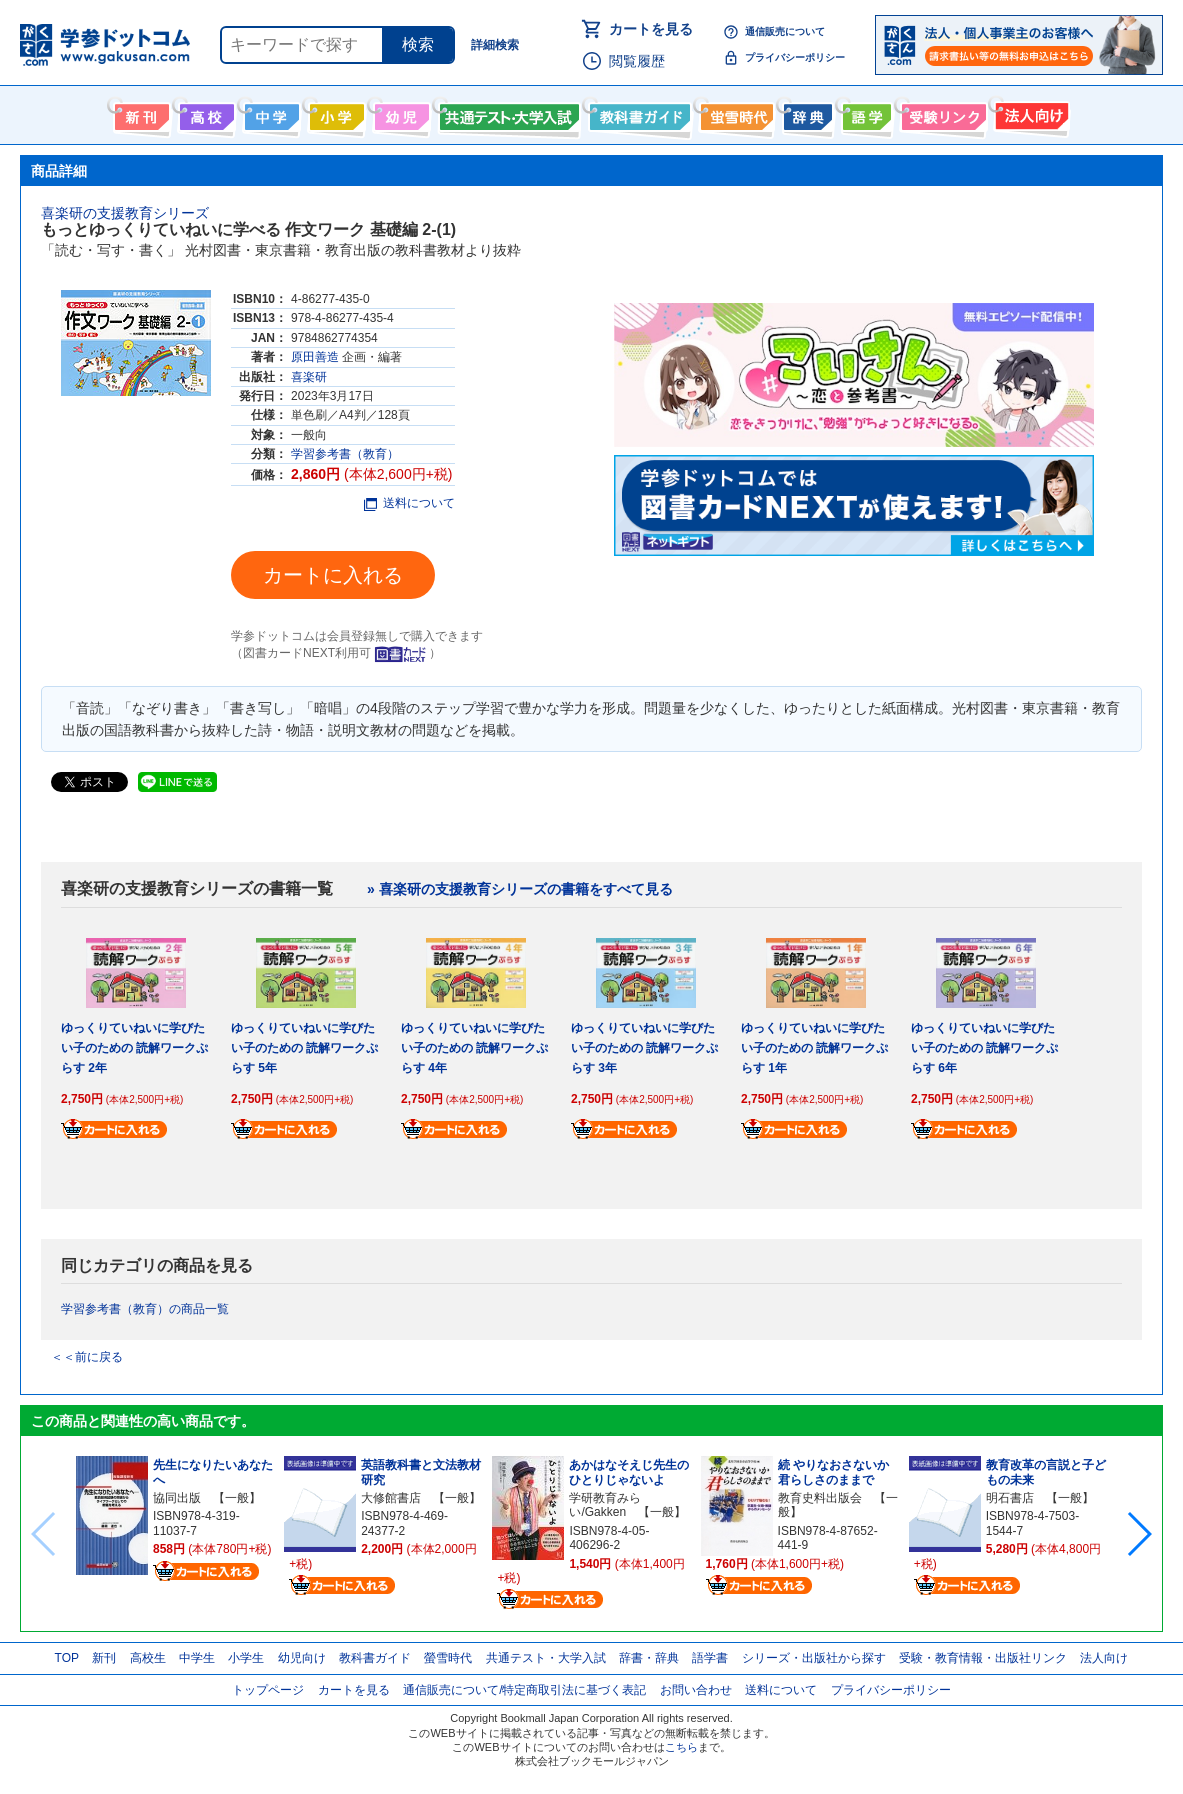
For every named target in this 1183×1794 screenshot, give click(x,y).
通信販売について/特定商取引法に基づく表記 (524, 1690)
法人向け (1029, 113)
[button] (1138, 1534)
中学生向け (269, 113)
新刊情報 (139, 113)
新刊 (104, 1658)
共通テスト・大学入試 (507, 113)
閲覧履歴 (637, 61)
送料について (409, 503)
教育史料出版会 (820, 1498)
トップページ (268, 1690)
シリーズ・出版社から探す (814, 1658)
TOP (67, 1658)
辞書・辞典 (649, 1658)
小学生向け (334, 113)
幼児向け (399, 113)
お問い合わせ (696, 1690)
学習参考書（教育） (345, 454)
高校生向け (204, 113)
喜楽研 (309, 377)
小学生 (246, 1658)
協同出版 (177, 1498)
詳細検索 (495, 45)
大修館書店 (391, 1498)
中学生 (197, 1658)
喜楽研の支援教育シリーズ (125, 213)
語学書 (864, 113)
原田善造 (315, 357)
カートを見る (651, 29)
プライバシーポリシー (795, 57)
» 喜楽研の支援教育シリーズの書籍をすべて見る (520, 889)
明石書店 (1010, 1498)
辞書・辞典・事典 (805, 113)
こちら (681, 1747)
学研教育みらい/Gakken (605, 1505)
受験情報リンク (941, 113)
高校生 (148, 1658)
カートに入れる (333, 575)
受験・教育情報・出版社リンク (983, 1658)
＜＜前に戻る (87, 1357)
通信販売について (785, 31)
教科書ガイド (637, 113)
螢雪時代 (734, 113)
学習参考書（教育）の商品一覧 (145, 1309)
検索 (418, 44)
